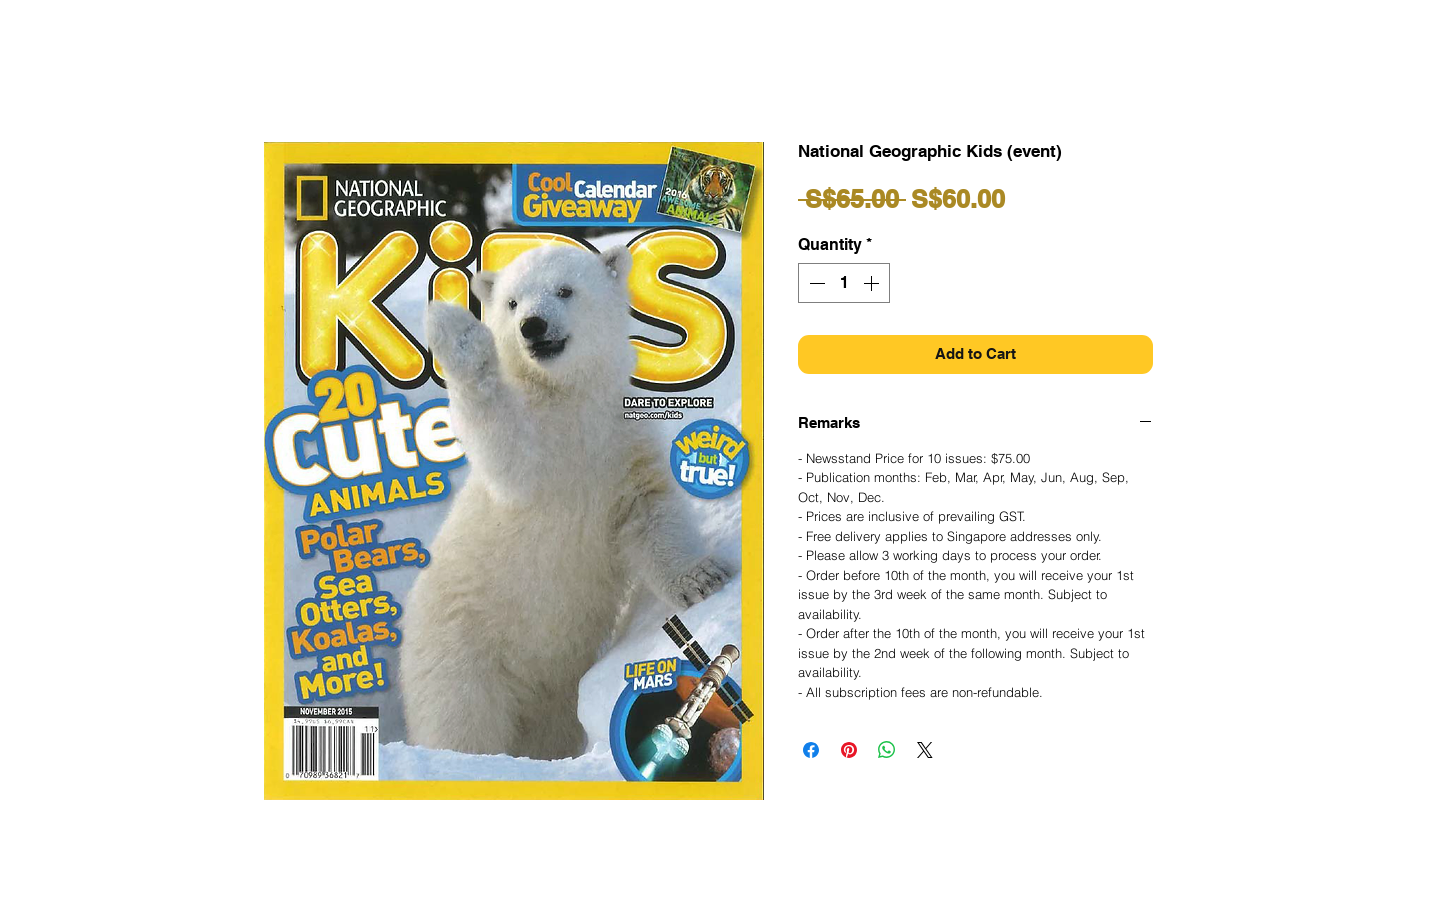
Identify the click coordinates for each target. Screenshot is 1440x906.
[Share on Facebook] (811, 750)
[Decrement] (815, 283)
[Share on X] (925, 750)
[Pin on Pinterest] (849, 750)
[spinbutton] (844, 283)
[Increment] (873, 283)
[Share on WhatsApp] (887, 750)
